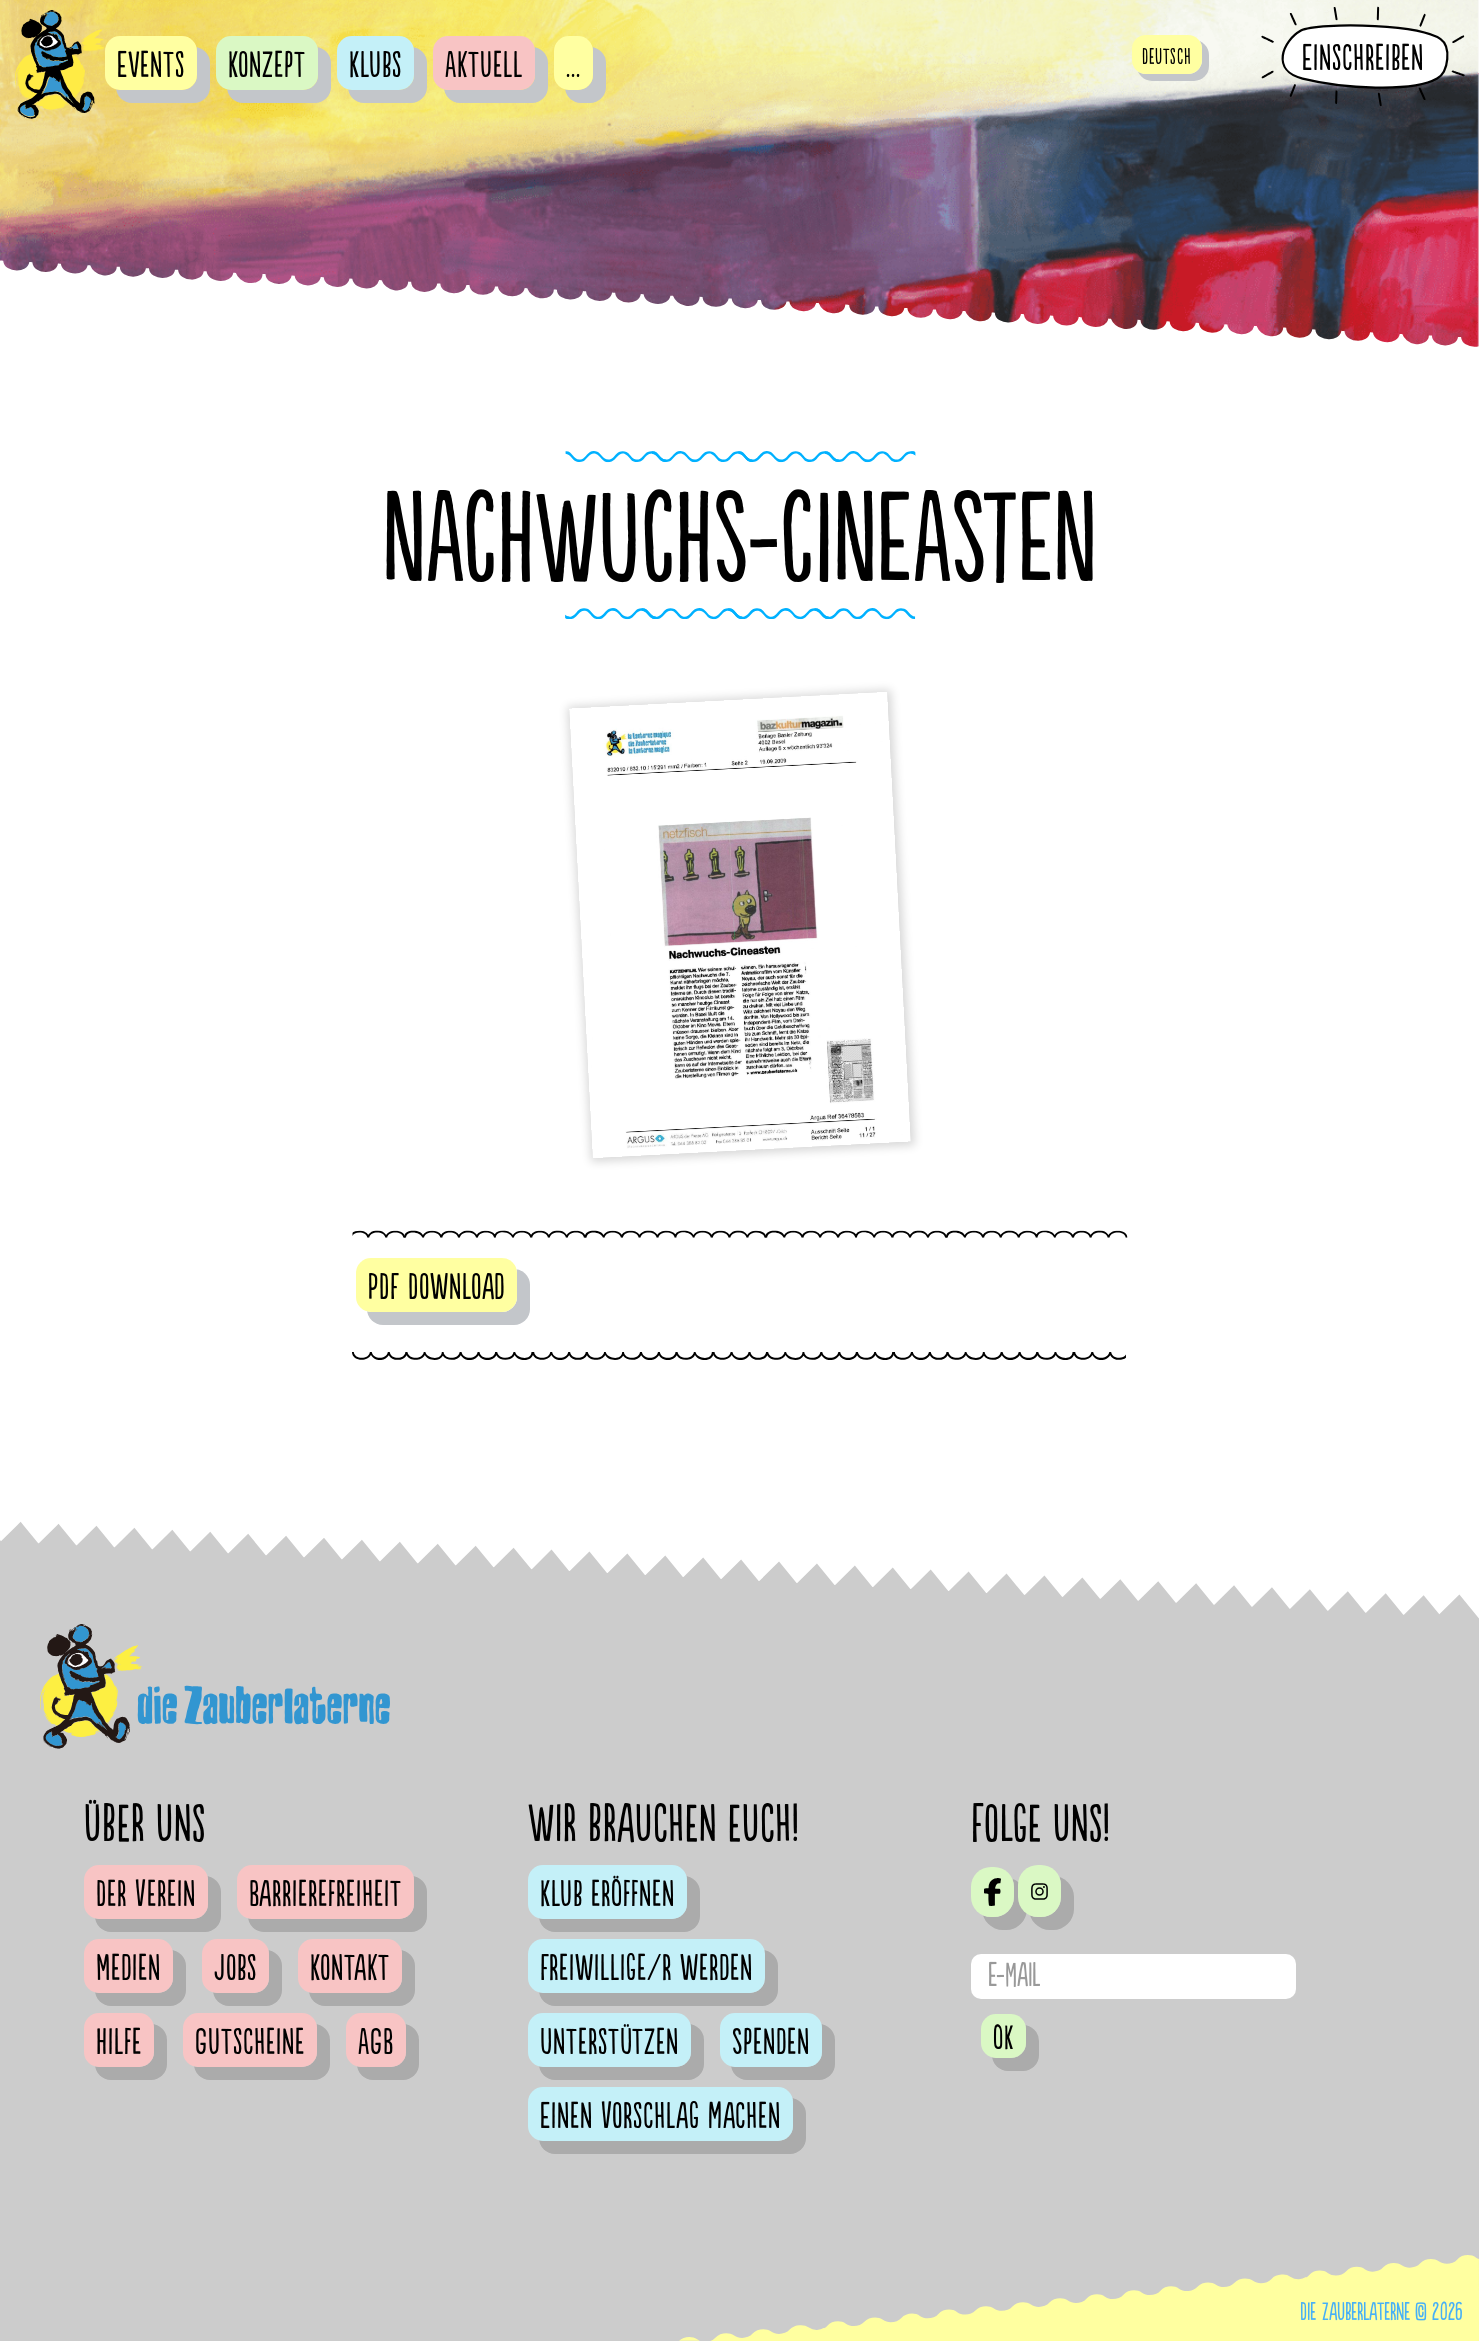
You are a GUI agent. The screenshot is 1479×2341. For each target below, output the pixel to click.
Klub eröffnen (607, 1895)
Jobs (235, 1969)
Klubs (375, 66)
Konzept (267, 66)
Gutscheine (250, 2043)
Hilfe (119, 2043)
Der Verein (146, 1895)
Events (151, 66)
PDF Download (436, 1288)
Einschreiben (1363, 58)
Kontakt (350, 1969)
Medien (128, 1969)
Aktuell (484, 66)
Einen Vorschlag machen (660, 2117)
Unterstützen (609, 2043)
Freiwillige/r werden (646, 1969)
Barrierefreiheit (325, 1895)
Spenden (771, 2043)
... (573, 66)
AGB (376, 2043)
